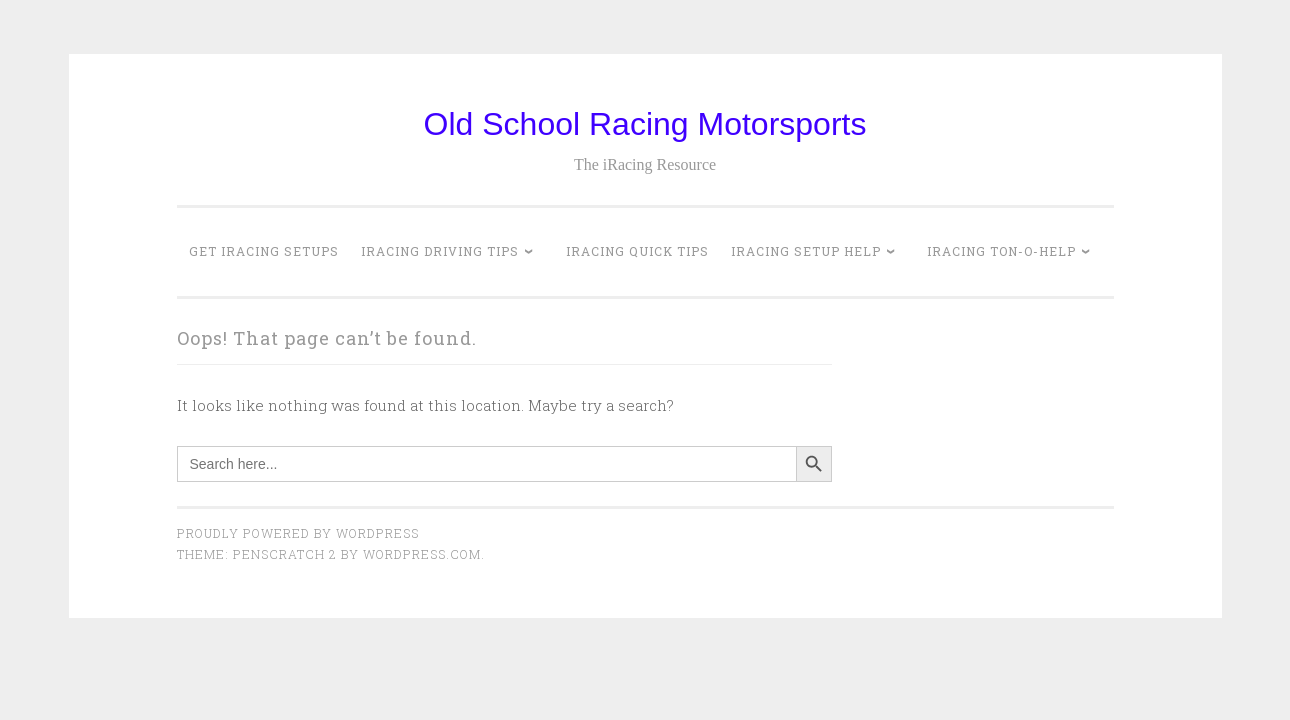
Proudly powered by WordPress (298, 533)
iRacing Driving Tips (440, 251)
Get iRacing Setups (264, 251)
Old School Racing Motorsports (645, 124)
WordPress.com (422, 554)
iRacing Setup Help (806, 251)
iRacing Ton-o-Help (1001, 251)
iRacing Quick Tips (637, 251)
